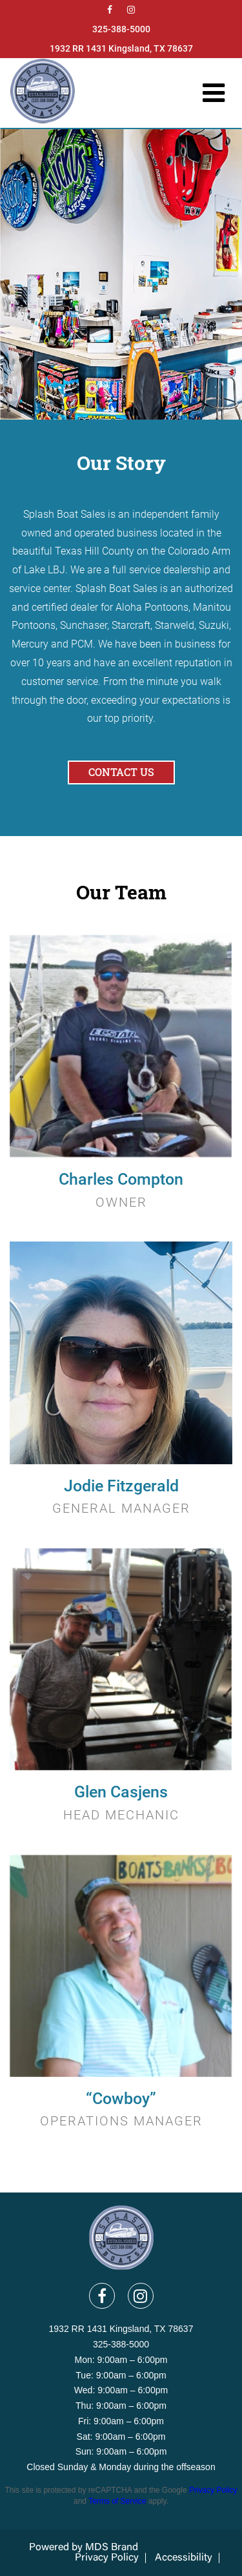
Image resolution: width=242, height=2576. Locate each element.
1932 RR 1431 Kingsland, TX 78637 (121, 48)
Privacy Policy (213, 2490)
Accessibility (183, 2558)
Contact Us (121, 772)
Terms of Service (117, 2501)
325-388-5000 (121, 29)
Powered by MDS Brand (83, 2547)
